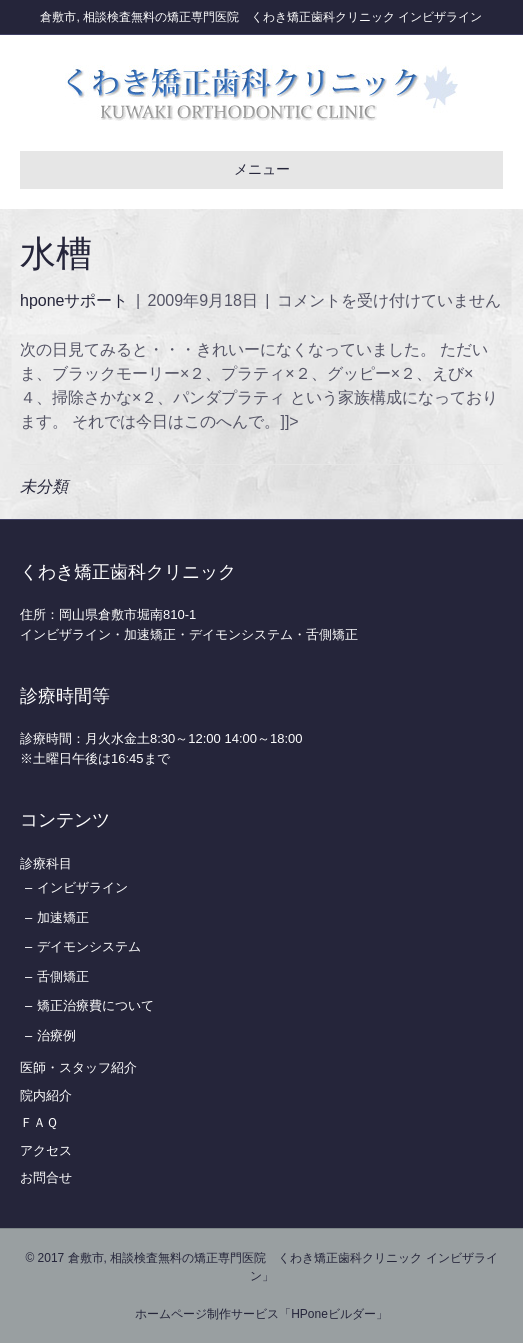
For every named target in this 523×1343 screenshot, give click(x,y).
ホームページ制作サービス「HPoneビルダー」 (261, 1314)
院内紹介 (46, 1095)
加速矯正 (63, 917)
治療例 (56, 1035)
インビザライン (82, 887)
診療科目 (46, 863)
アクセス (46, 1150)
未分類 (44, 486)
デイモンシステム (89, 946)
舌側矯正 (63, 976)
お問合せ (46, 1177)
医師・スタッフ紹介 (78, 1067)
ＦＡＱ (39, 1122)
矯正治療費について (95, 1005)
